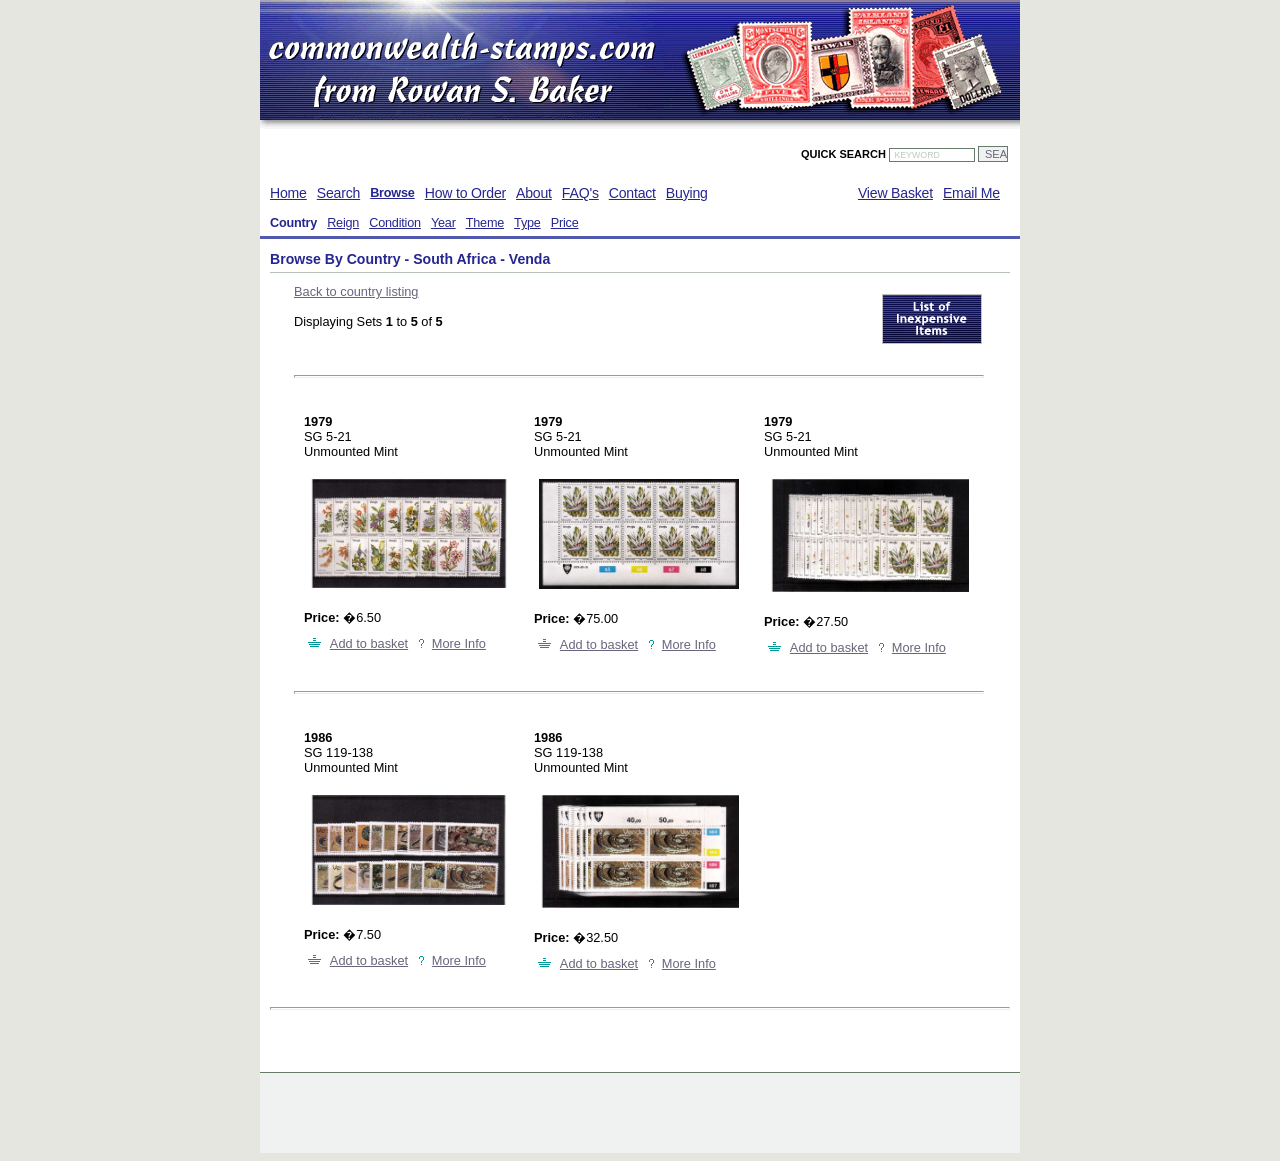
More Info (459, 643)
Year (443, 223)
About (534, 193)
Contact (632, 193)
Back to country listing (356, 291)
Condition (395, 223)
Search (338, 193)
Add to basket (369, 643)
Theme (485, 223)
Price (565, 223)
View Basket (895, 193)
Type (527, 223)
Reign (343, 223)
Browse (392, 193)
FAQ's (580, 193)
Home (288, 193)
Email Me (971, 193)
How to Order (465, 193)
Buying (687, 193)
